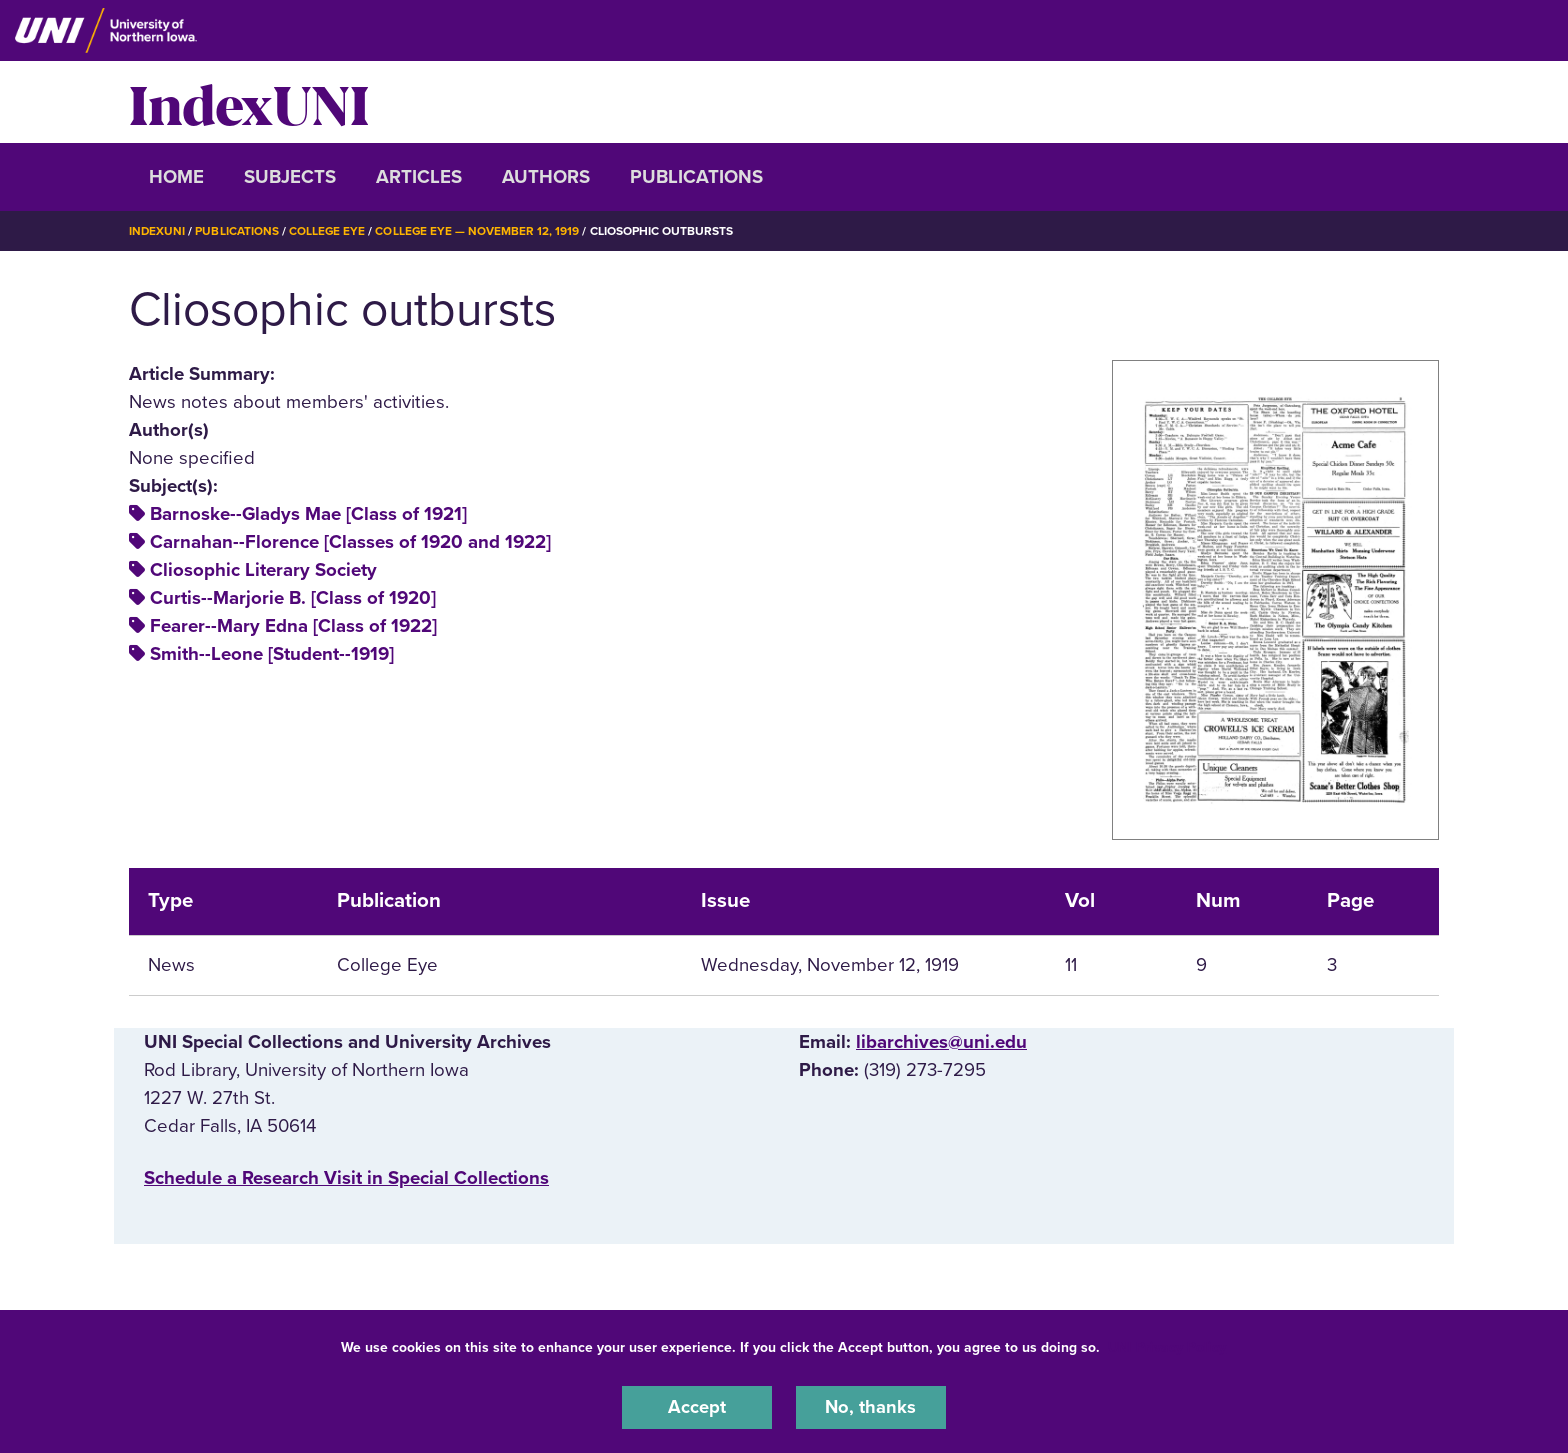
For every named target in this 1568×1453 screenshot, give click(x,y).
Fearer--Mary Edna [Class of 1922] (293, 626)
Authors (546, 177)
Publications (696, 177)
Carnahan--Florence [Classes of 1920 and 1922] (350, 542)
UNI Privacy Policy (1167, 1346)
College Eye (328, 231)
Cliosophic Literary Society (263, 570)
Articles (419, 177)
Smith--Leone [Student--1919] (272, 654)
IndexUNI (249, 102)
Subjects (290, 177)
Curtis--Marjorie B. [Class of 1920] (293, 598)
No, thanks (871, 1407)
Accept (697, 1407)
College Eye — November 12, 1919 (479, 231)
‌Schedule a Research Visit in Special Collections (346, 1178)
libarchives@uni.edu (941, 1041)
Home (176, 177)
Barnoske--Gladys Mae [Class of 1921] (308, 514)
